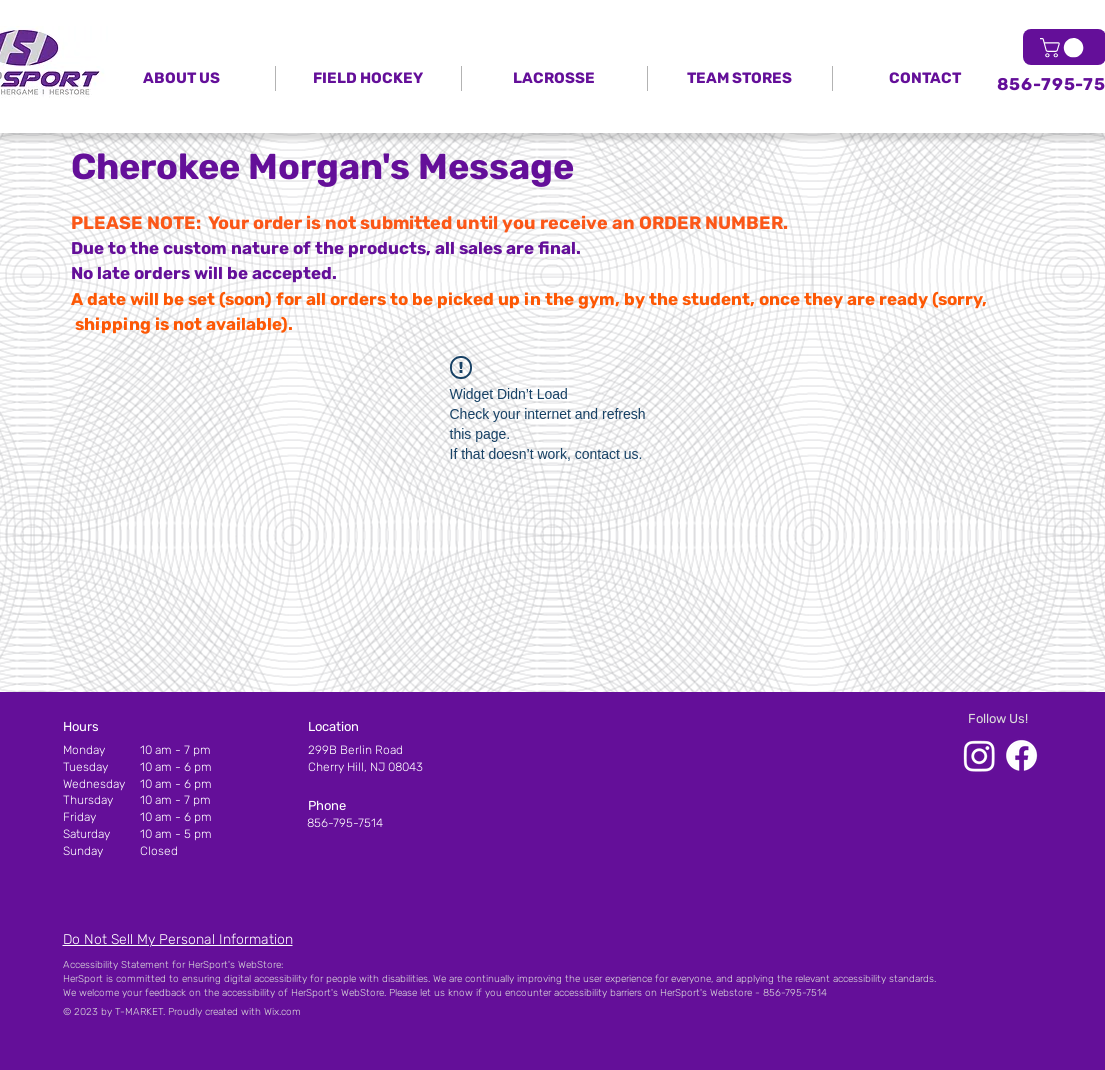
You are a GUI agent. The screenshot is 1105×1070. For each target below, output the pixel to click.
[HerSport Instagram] (979, 755)
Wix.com (282, 1012)
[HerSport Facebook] (1021, 755)
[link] (1064, 48)
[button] (740, 78)
